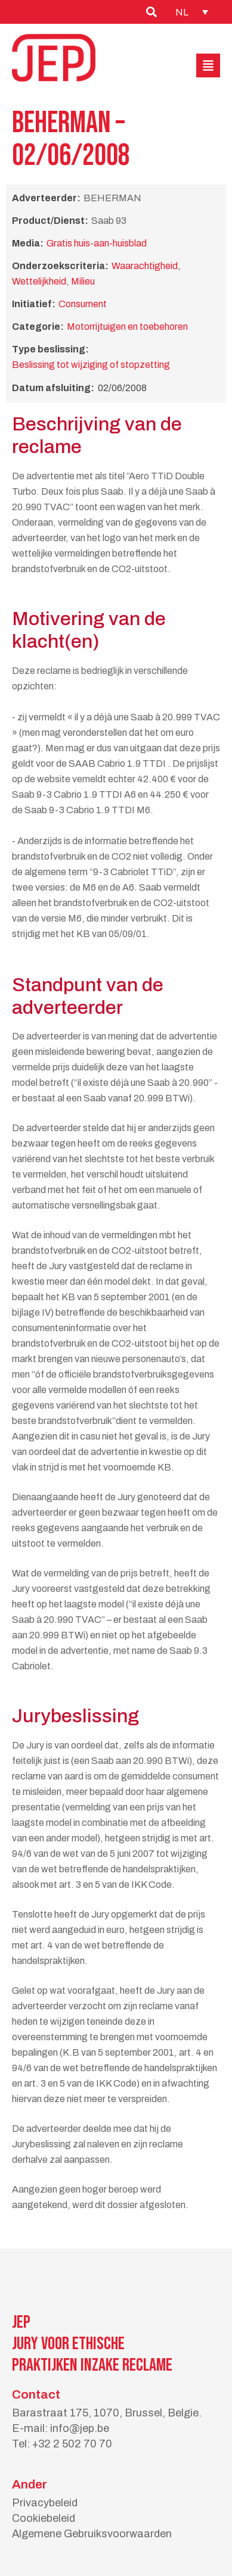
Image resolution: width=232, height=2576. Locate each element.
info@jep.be (79, 2428)
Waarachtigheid (145, 266)
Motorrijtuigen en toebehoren (127, 326)
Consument (82, 304)
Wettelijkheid (39, 281)
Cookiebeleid (43, 2518)
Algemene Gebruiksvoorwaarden (92, 2534)
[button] (208, 65)
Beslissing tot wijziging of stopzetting (91, 365)
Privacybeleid (45, 2503)
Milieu (83, 281)
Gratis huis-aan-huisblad (97, 243)
